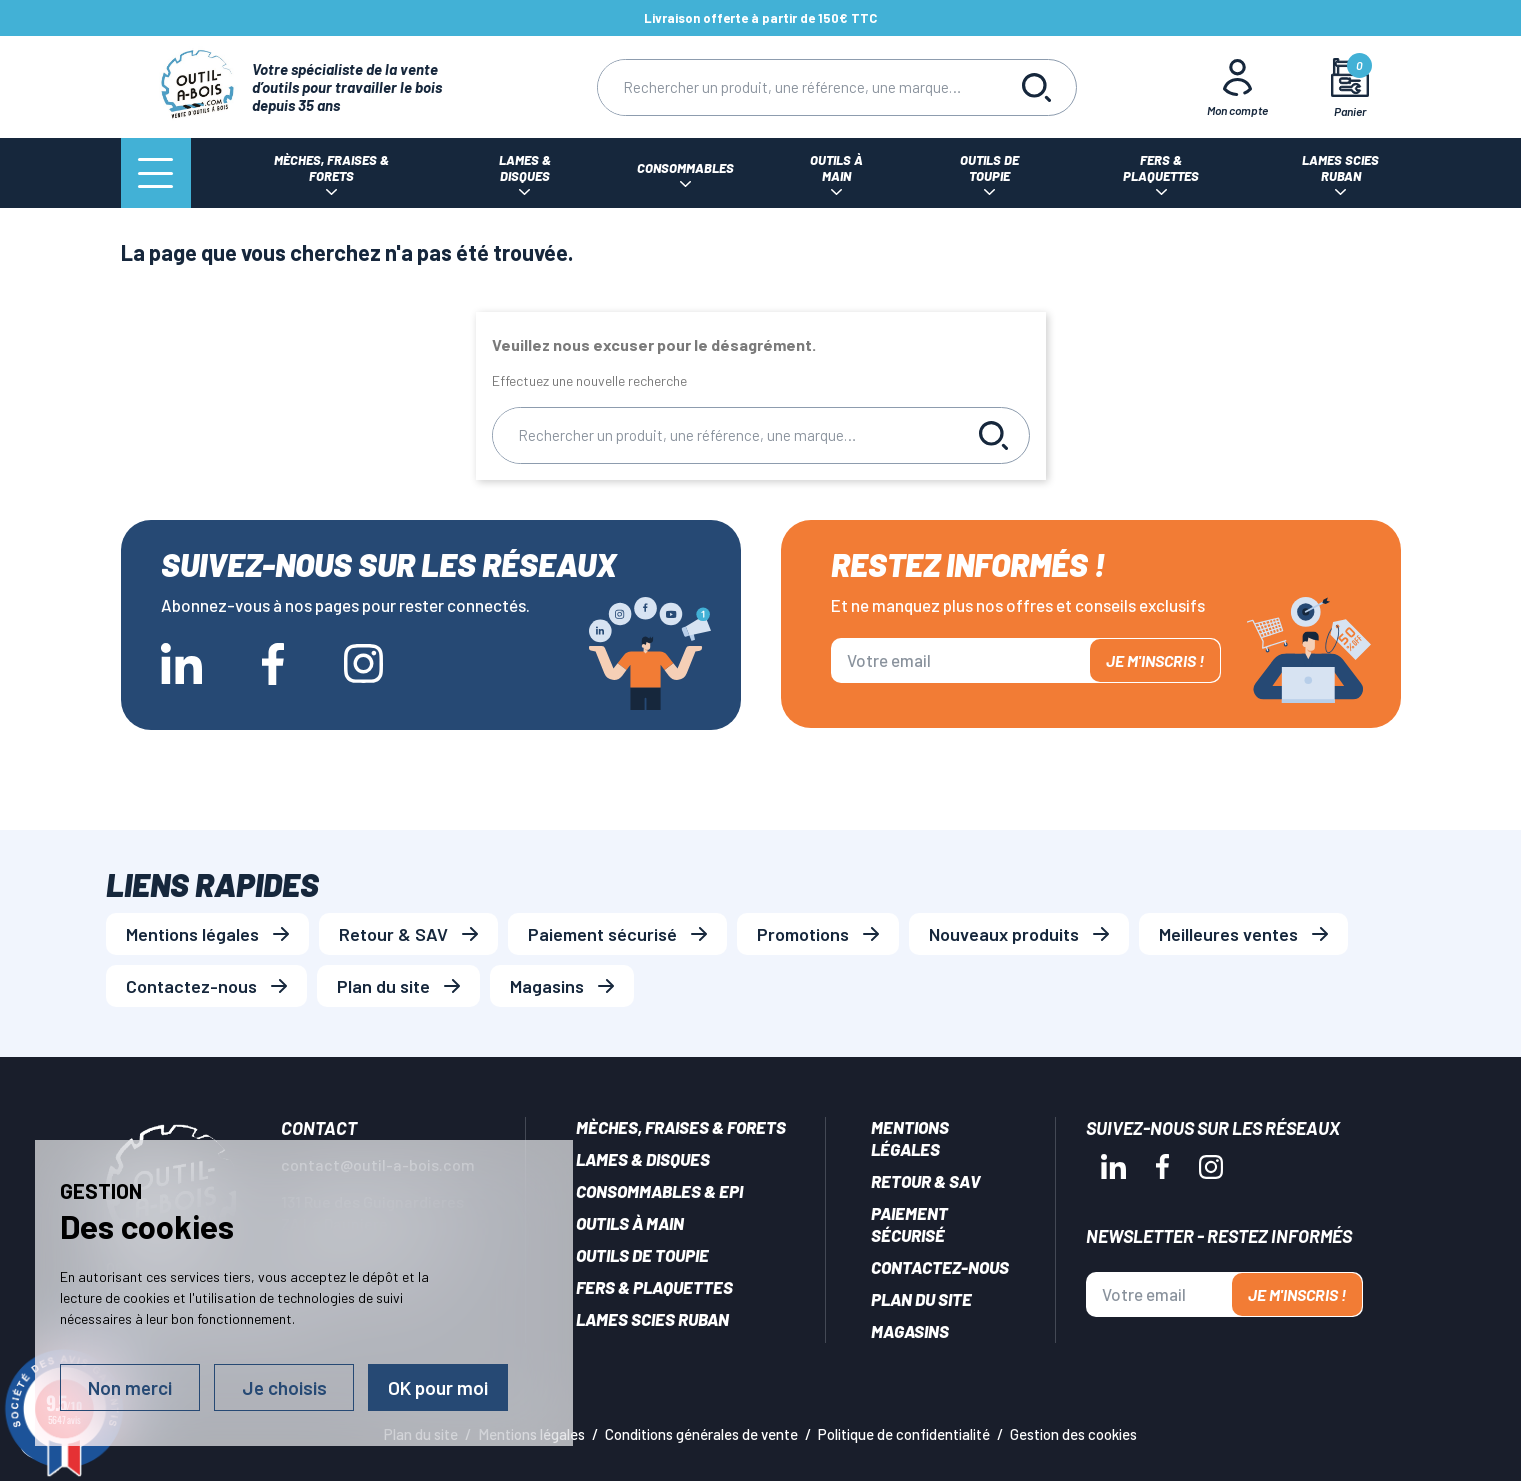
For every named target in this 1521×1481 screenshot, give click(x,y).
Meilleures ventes (1228, 934)
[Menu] (156, 173)
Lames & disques (643, 1159)
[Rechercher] (797, 87)
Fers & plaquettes (654, 1287)
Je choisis (284, 1387)
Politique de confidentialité (904, 1434)
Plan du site (383, 986)
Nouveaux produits (1004, 934)
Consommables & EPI (659, 1191)
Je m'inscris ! (1155, 660)
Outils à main (630, 1223)
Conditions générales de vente (701, 1434)
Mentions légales (192, 934)
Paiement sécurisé (602, 934)
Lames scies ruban (652, 1319)
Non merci (130, 1387)
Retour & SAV (393, 934)
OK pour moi (438, 1387)
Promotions (803, 934)
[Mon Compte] (1237, 87)
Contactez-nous (191, 986)
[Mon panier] (1349, 87)
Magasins (547, 986)
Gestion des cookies (1073, 1434)
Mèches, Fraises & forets (681, 1127)
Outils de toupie (642, 1255)
